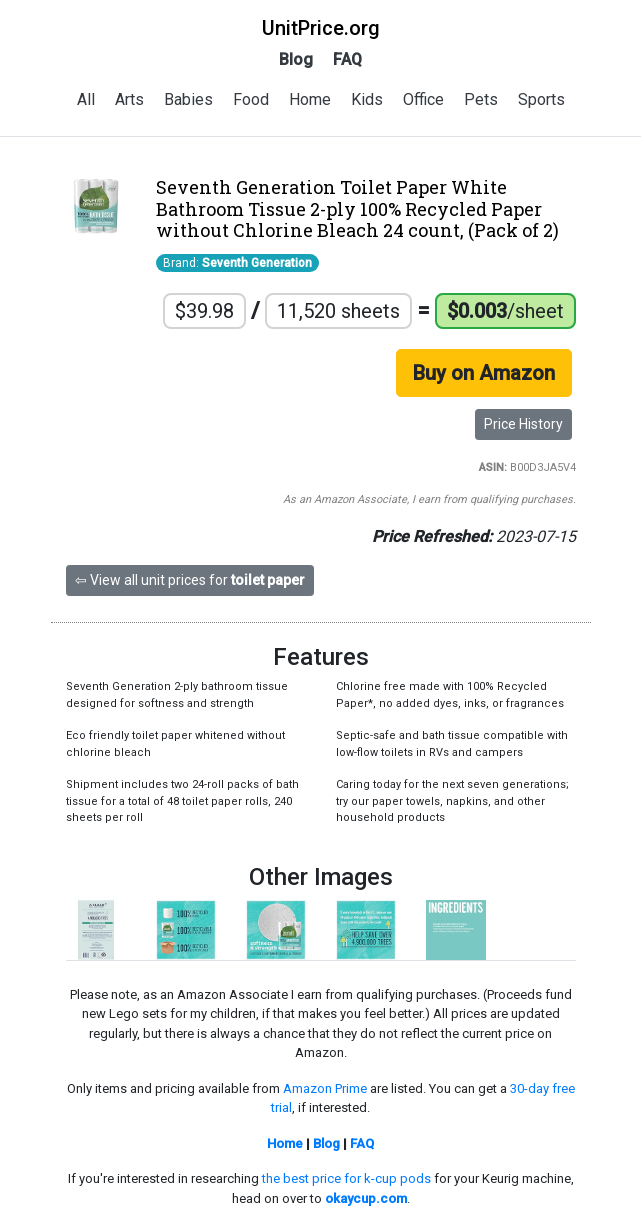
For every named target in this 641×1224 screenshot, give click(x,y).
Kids (367, 99)
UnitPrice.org (321, 28)
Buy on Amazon (484, 373)
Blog (296, 59)
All (86, 99)
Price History (523, 424)
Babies (188, 99)
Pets (481, 99)
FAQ (347, 59)
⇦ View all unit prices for (190, 580)
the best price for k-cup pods (346, 1178)
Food (251, 99)
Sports (541, 99)
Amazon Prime (325, 1088)
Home (310, 99)
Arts (129, 99)
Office (423, 99)
